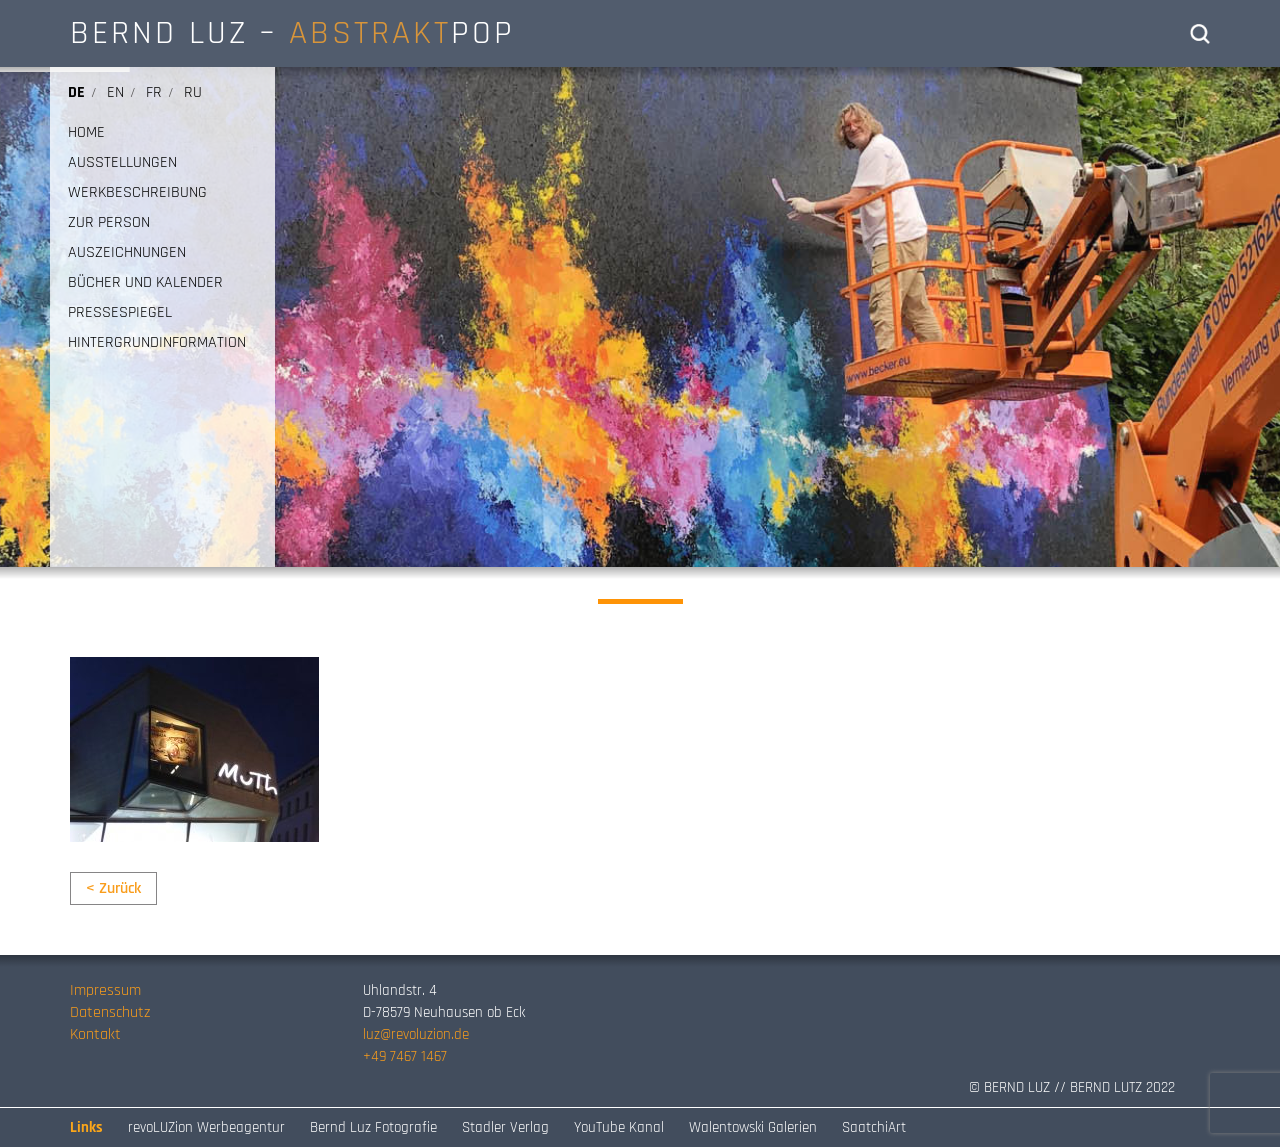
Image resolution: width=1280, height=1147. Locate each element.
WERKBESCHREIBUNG (137, 193)
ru (193, 92)
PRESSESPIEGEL (120, 313)
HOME (86, 133)
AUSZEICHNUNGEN (127, 253)
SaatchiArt (874, 1127)
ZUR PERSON (109, 223)
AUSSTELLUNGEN (122, 163)
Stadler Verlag (505, 1127)
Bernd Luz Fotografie (373, 1127)
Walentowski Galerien (753, 1127)
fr (154, 92)
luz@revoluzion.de (416, 1034)
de (76, 92)
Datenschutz (110, 1012)
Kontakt (95, 1034)
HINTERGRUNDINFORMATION (157, 343)
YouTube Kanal (619, 1127)
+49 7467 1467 (405, 1056)
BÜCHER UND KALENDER (145, 283)
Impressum (105, 990)
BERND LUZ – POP (292, 33)
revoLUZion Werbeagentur (206, 1127)
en (115, 92)
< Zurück (113, 888)
